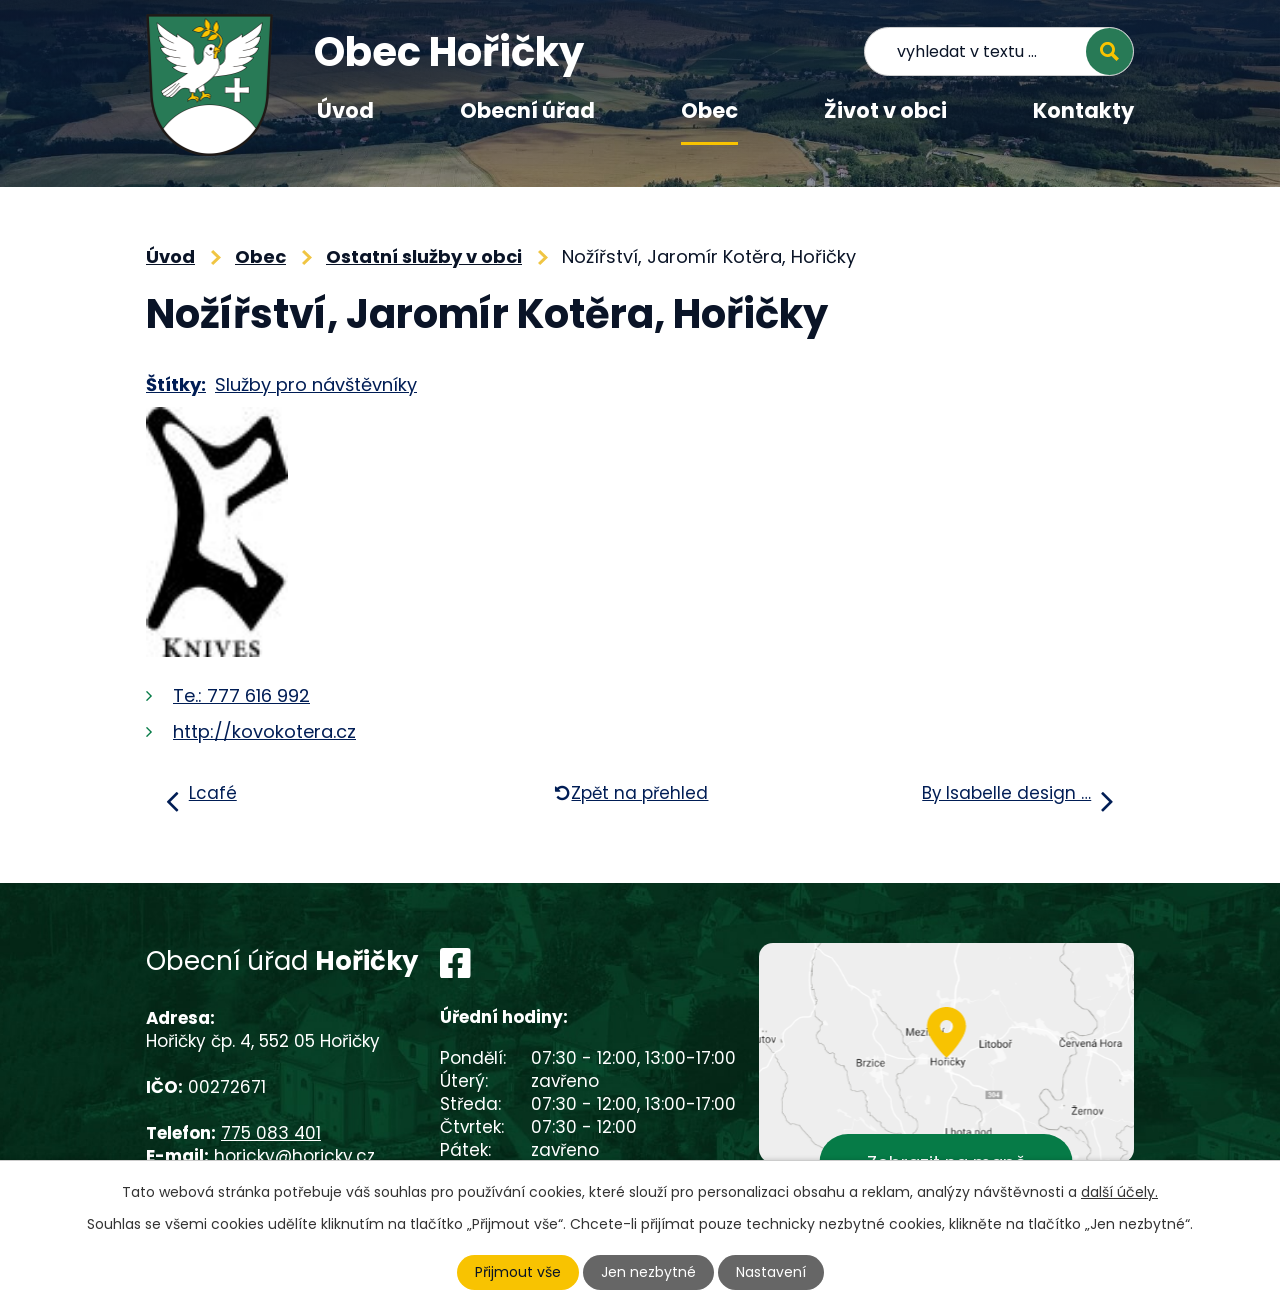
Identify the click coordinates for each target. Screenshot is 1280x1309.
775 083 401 (271, 1133)
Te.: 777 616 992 (241, 695)
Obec (709, 110)
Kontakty (1083, 110)
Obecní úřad (527, 110)
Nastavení (771, 1272)
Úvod (345, 110)
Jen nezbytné (648, 1272)
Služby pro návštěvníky (316, 384)
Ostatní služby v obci (424, 256)
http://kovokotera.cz (264, 731)
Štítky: (176, 384)
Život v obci (885, 110)
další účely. (1119, 1192)
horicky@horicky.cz (294, 1156)
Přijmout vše (518, 1272)
